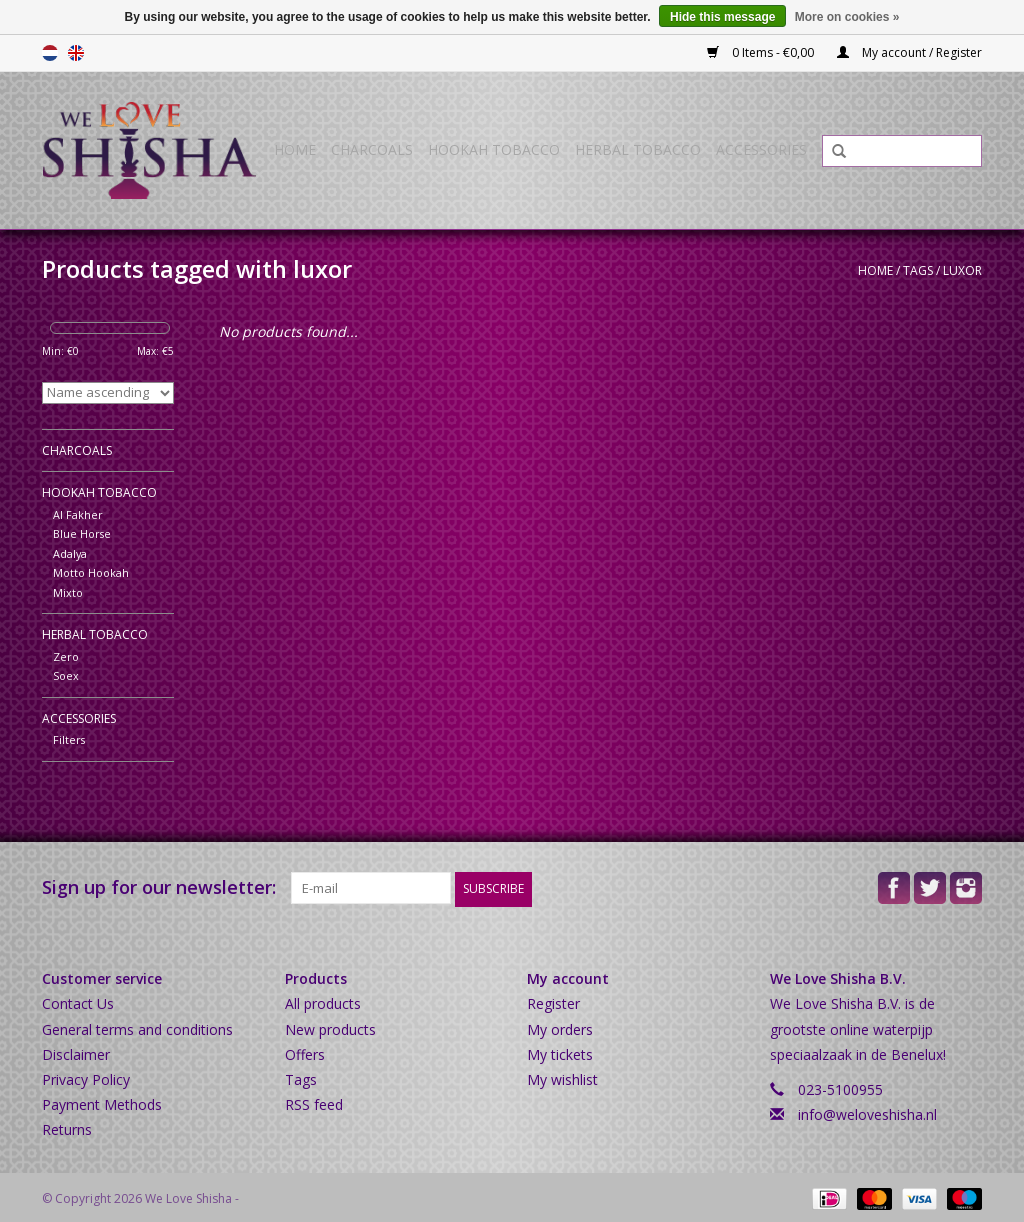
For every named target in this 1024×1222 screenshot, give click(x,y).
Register (553, 1001)
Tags (918, 270)
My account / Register (909, 52)
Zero (66, 656)
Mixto (68, 592)
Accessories (761, 149)
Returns (67, 1127)
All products (323, 1001)
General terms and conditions (137, 1026)
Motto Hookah (91, 572)
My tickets (560, 1051)
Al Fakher (78, 514)
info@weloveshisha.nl (867, 1112)
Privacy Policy (86, 1077)
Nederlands (50, 53)
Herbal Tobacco (638, 149)
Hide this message (722, 17)
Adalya (70, 553)
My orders (560, 1026)
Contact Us (78, 1001)
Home (295, 149)
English (76, 53)
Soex (66, 675)
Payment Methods (102, 1102)
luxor (962, 270)
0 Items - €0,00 (762, 52)
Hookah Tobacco (494, 149)
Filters (69, 739)
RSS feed (314, 1102)
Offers (305, 1051)
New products (330, 1026)
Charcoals (372, 149)
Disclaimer (76, 1051)
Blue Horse (82, 533)
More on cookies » (847, 17)
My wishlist (562, 1077)
